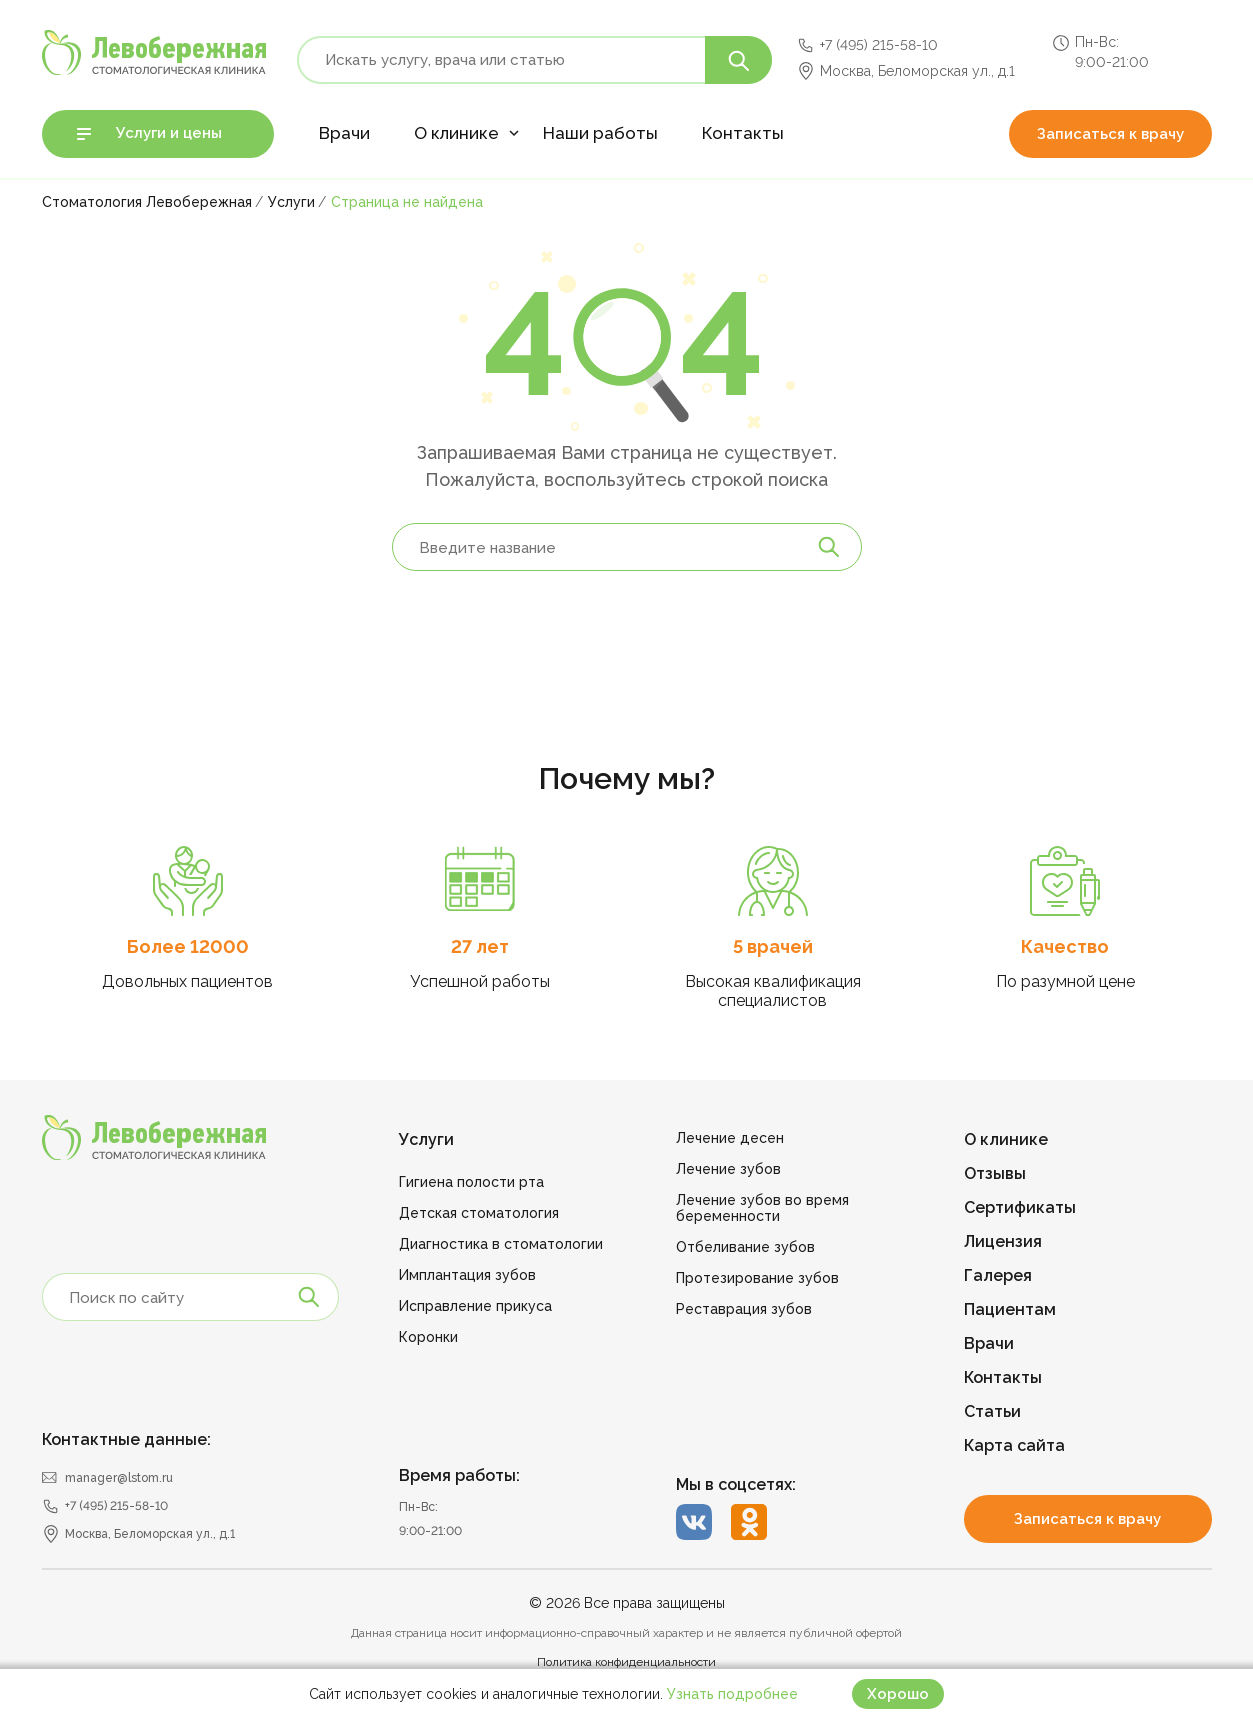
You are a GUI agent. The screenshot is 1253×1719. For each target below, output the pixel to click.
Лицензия (1003, 1241)
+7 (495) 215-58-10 (879, 45)
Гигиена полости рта (471, 1182)
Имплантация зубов (467, 1275)
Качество (1065, 946)
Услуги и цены (169, 133)
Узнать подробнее (732, 1694)
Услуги (426, 1139)
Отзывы (995, 1173)
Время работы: (459, 1475)
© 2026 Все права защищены (627, 1603)
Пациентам (1010, 1309)
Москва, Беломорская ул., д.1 (917, 71)
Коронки (428, 1337)
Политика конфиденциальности (626, 1662)
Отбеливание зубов (745, 1247)
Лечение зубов (728, 1169)
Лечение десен (730, 1138)
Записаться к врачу (1110, 134)
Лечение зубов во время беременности (762, 1208)
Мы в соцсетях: (736, 1484)
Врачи (344, 133)
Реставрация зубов (744, 1309)
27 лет (480, 946)
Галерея (998, 1275)
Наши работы (600, 133)
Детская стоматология (479, 1213)
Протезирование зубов (757, 1278)
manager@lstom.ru (119, 1478)
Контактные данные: (126, 1439)
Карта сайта (1014, 1445)
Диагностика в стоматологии (501, 1244)
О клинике (456, 133)
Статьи (992, 1411)
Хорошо (898, 1694)
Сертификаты (1020, 1207)
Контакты (743, 133)
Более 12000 (188, 946)
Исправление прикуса (475, 1306)
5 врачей (773, 946)
